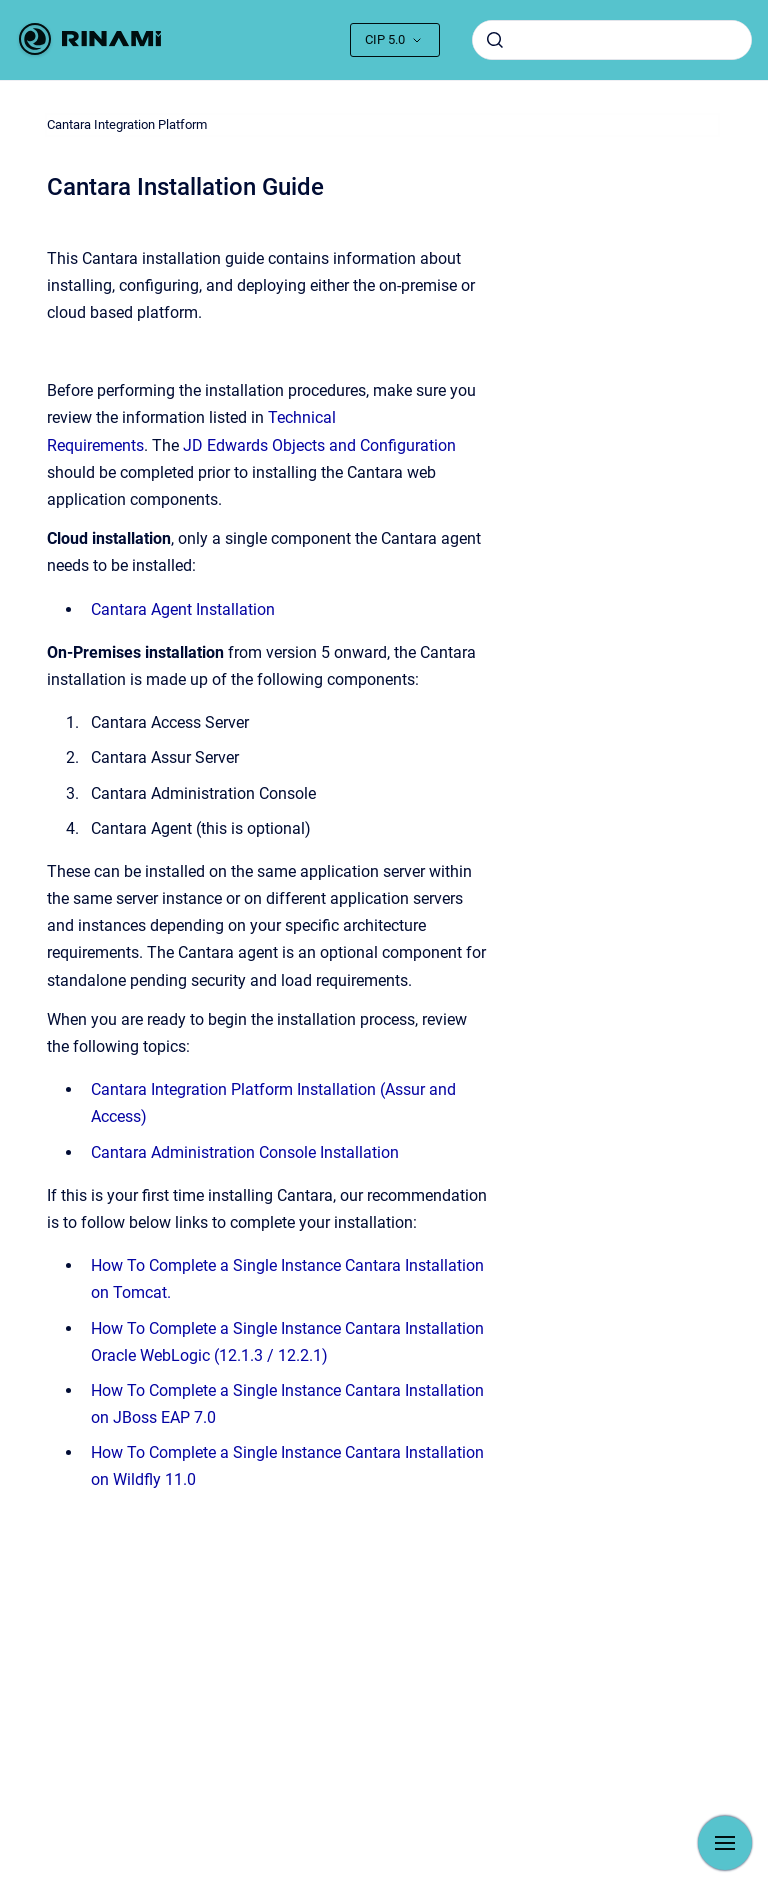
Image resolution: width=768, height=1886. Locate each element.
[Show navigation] (725, 1843)
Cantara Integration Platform (127, 124)
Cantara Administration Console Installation (245, 1152)
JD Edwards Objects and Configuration (319, 445)
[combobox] (612, 40)
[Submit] (495, 40)
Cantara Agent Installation (183, 609)
